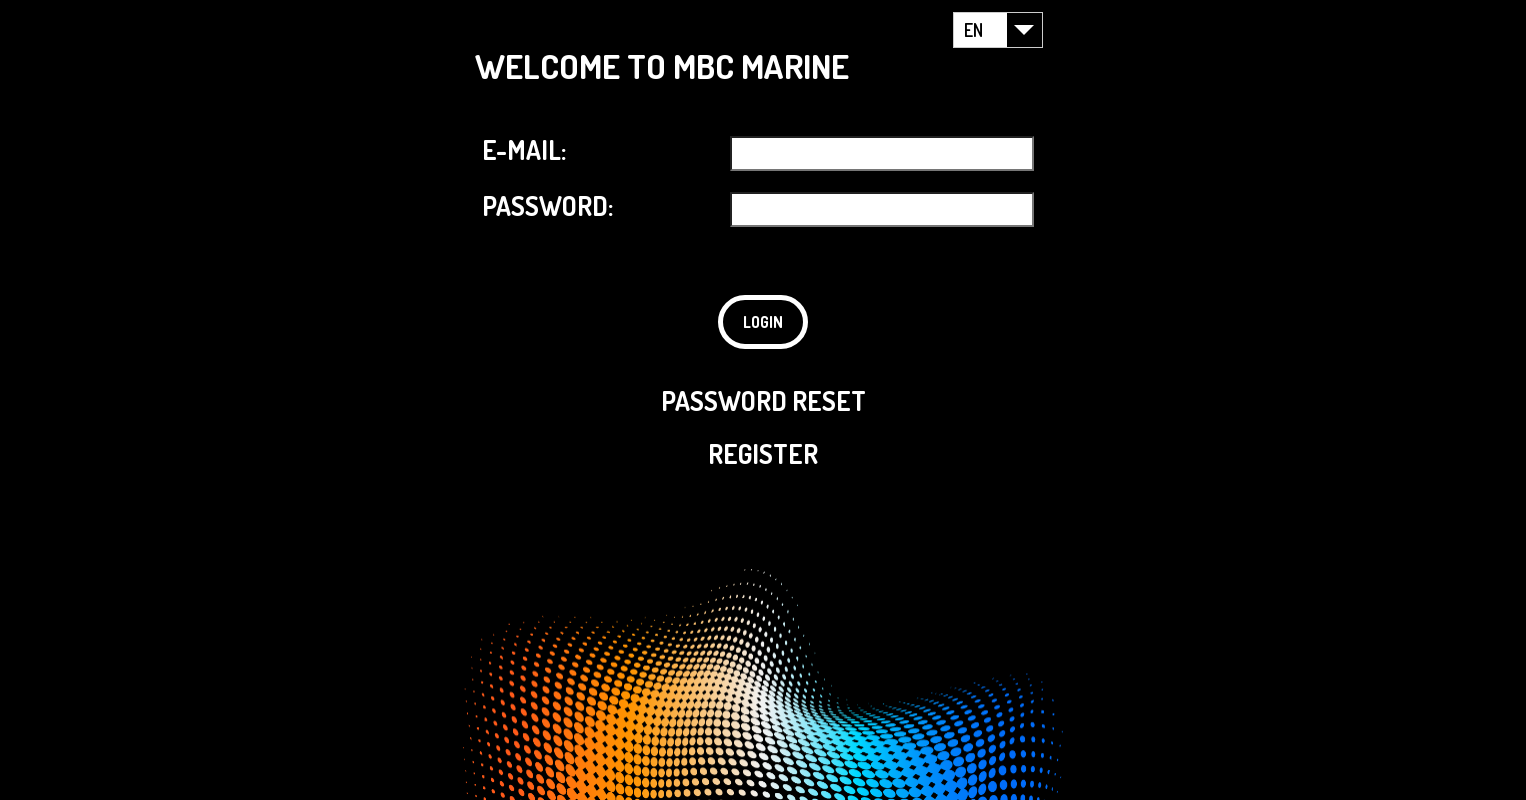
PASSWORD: (547, 205)
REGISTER (763, 453)
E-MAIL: (524, 149)
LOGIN (763, 322)
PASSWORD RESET (763, 400)
